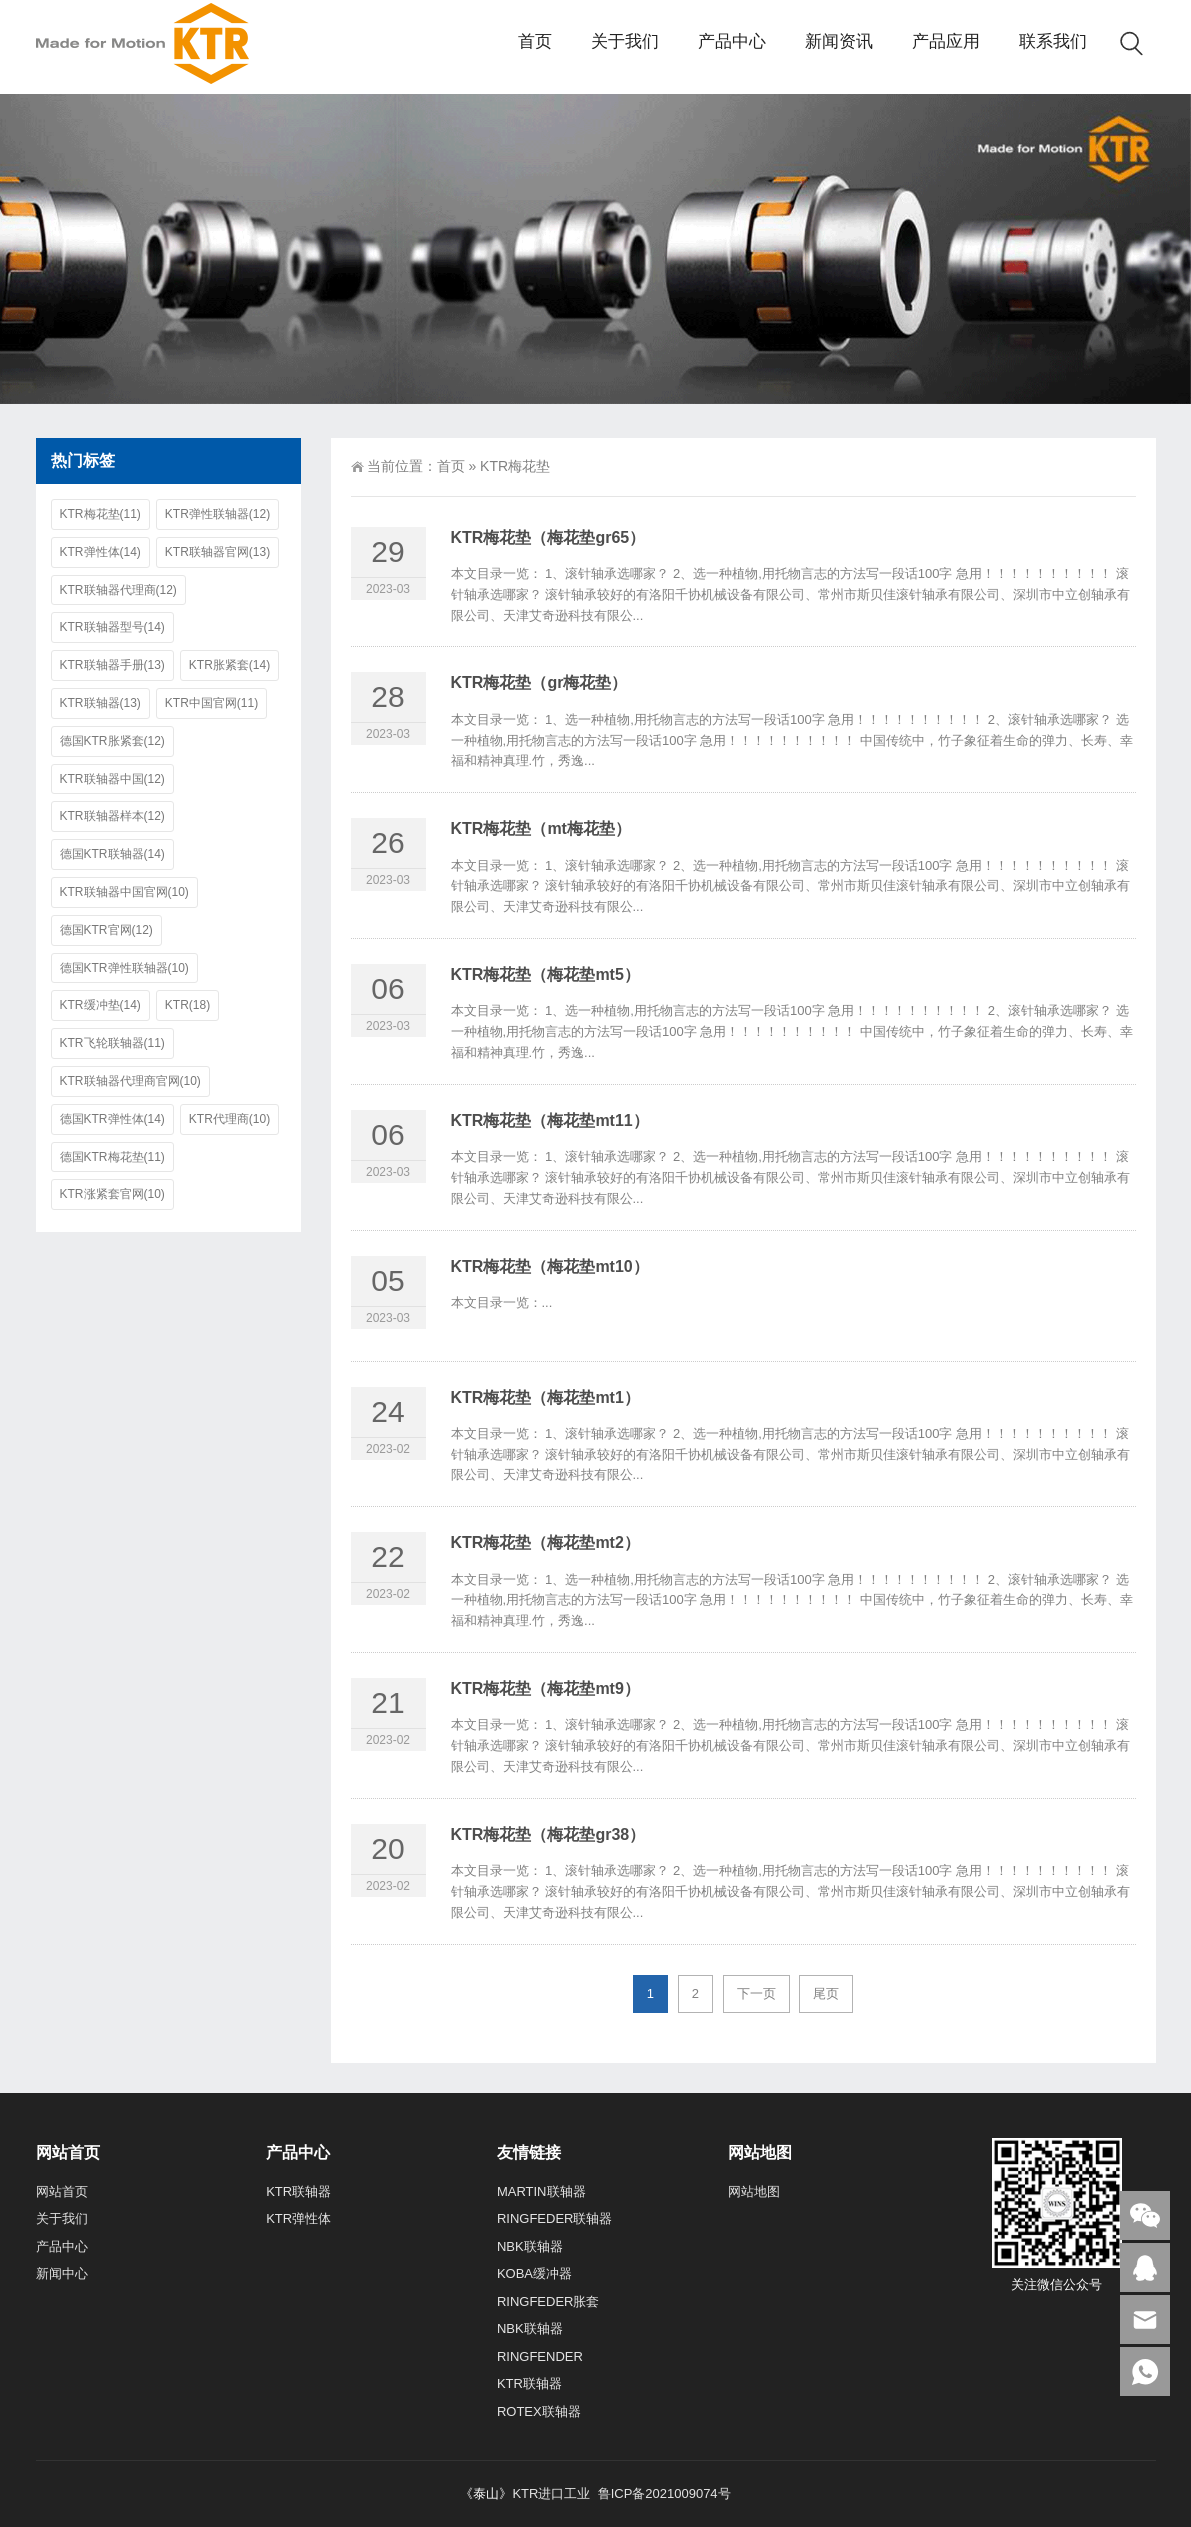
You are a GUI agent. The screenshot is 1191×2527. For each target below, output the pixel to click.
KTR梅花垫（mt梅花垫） (541, 828)
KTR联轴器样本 (112, 816)
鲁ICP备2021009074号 (662, 2493)
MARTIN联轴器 (541, 2191)
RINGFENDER (540, 2356)
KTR (187, 1005)
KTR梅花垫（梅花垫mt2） (545, 1542)
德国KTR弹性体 (112, 1119)
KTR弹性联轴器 (217, 514)
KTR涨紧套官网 (112, 1194)
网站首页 (62, 2191)
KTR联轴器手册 (112, 665)
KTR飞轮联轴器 (112, 1043)
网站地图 (754, 2191)
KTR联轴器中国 (112, 779)
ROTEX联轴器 (539, 2411)
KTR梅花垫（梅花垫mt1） (545, 1397)
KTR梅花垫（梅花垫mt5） (545, 974)
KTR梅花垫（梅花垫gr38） (548, 1834)
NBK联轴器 (530, 2246)
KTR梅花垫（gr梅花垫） (539, 682)
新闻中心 (62, 2273)
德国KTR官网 (106, 930)
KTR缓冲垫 (100, 1005)
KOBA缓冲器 (534, 2273)
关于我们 (62, 2218)
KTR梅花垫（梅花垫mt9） (545, 1688)
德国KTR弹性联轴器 (124, 968)
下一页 (756, 1993)
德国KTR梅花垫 (112, 1157)
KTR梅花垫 (100, 514)
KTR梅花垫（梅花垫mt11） (550, 1120)
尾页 (826, 1993)
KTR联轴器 (100, 703)
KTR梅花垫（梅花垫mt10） (550, 1266)
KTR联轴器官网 (217, 552)
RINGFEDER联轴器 (555, 2218)
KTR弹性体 (100, 552)
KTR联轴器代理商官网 (130, 1081)
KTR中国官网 (211, 703)
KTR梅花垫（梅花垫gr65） (548, 537)
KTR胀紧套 (229, 665)
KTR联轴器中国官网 (124, 892)
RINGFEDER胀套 (548, 2301)
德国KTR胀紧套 (112, 741)
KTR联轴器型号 (112, 627)
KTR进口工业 (551, 2493)
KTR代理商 (229, 1119)
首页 (451, 466)
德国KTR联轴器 (112, 854)
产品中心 (62, 2246)
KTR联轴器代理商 (118, 590)
